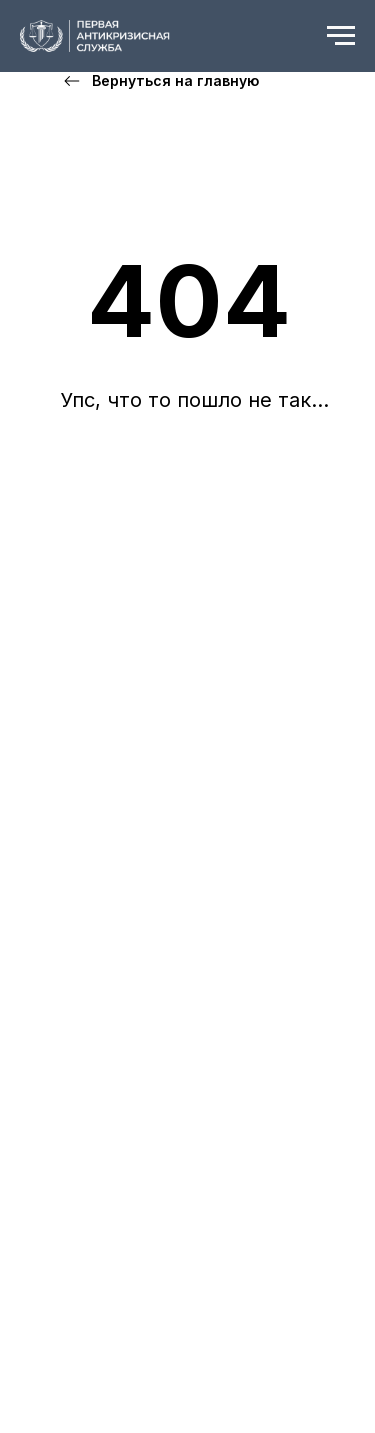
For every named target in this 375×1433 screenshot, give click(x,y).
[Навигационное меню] (341, 36)
